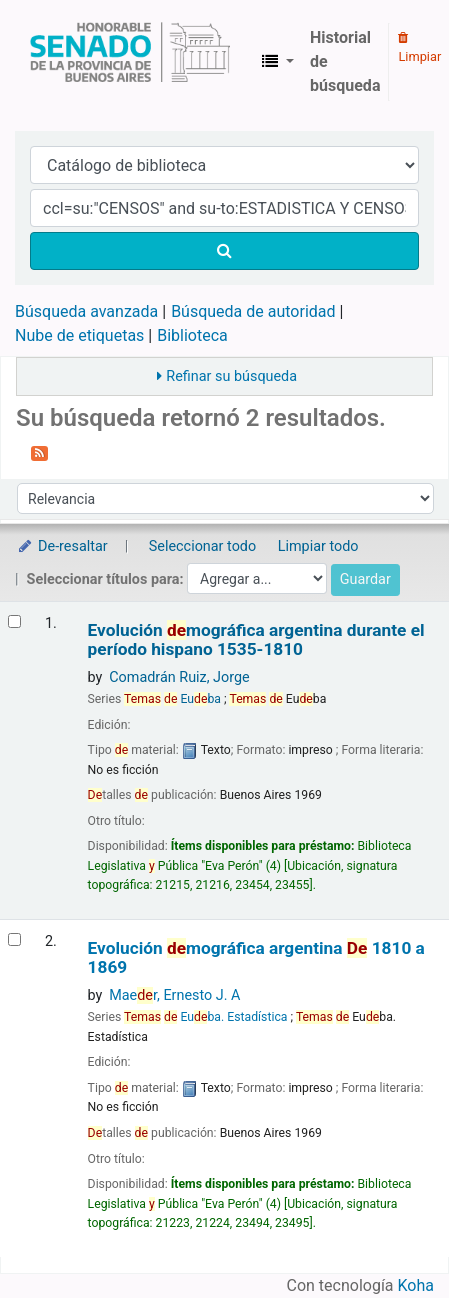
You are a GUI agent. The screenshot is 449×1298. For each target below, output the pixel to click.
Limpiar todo (318, 546)
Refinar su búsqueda (231, 376)
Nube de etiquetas (79, 335)
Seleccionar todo (202, 546)
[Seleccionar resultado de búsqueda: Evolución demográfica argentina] (14, 939)
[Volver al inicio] (387, 1236)
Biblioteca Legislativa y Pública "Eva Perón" (130, 62)
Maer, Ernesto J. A (174, 995)
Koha (416, 1285)
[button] (278, 62)
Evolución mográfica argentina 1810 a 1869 (256, 958)
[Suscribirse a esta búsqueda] (39, 452)
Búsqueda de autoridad (253, 311)
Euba (172, 699)
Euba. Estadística (205, 1017)
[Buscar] (224, 251)
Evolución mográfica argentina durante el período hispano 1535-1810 (256, 640)
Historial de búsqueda (345, 61)
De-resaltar (62, 546)
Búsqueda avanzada (86, 311)
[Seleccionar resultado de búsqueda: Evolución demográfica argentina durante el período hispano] (14, 621)
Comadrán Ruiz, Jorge (179, 677)
